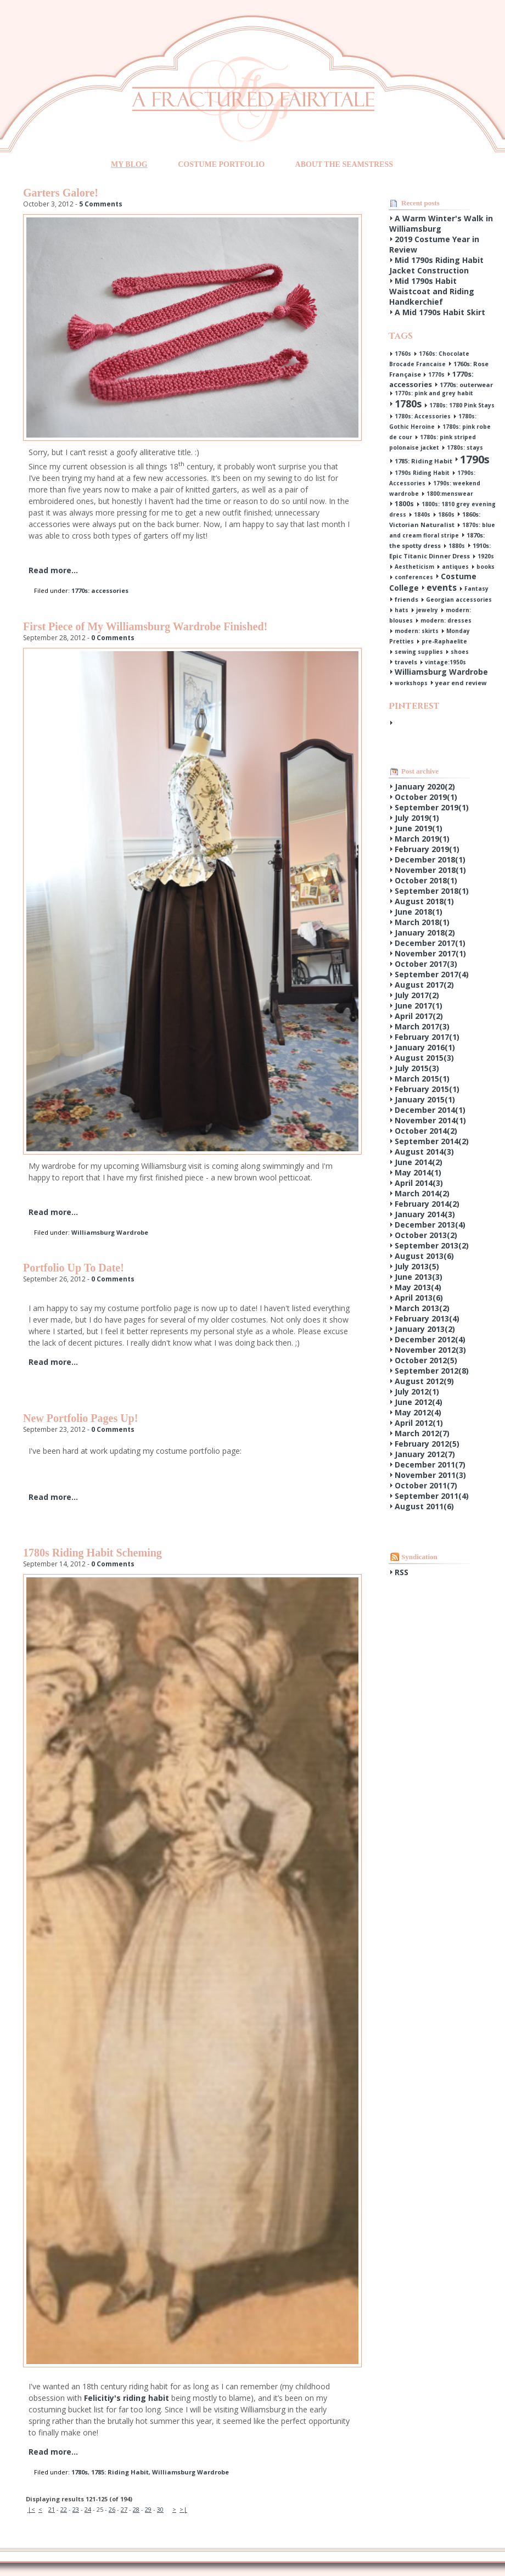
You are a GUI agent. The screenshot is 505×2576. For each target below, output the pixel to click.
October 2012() (426, 1360)
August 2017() (424, 984)
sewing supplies (419, 652)
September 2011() (432, 1496)
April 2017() (419, 1016)
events (442, 587)
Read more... (53, 570)
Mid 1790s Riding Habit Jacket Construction (436, 265)
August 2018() (424, 901)
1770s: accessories (99, 590)
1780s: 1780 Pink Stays (462, 405)
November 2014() (430, 1120)
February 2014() (427, 1204)
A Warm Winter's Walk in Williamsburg (441, 223)
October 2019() (426, 797)
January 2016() (425, 1047)
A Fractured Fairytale (253, 98)
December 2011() (430, 1464)
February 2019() (427, 849)
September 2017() (432, 974)
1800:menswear (450, 493)
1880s (456, 546)
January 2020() (425, 786)
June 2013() (418, 1277)
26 (112, 2509)
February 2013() (427, 1318)
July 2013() (417, 1266)
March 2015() (422, 1078)
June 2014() (418, 1162)
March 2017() (422, 1026)
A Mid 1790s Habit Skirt (440, 312)
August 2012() (424, 1381)
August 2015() (424, 1057)
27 (124, 2509)
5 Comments (100, 204)
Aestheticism (414, 566)
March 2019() (422, 838)
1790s (475, 459)
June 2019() (418, 828)
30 (160, 2509)
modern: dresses (446, 620)
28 (136, 2509)
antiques (455, 566)
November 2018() (430, 870)
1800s (404, 503)
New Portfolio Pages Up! (80, 1418)
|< (31, 2509)
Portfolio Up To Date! (73, 1268)
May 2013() (418, 1287)
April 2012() (419, 1423)
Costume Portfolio (221, 164)
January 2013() (425, 1329)
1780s (79, 2472)
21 (51, 2509)
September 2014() (432, 1141)
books (485, 566)
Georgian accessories (459, 599)
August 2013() (424, 1256)
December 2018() (430, 859)
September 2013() (432, 1245)
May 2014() (418, 1172)
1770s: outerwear (466, 384)
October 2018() (426, 880)
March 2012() (422, 1433)
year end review (460, 683)
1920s (486, 556)
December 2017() (430, 943)
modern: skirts (417, 631)
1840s (422, 514)
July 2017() (417, 995)
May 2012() (418, 1412)
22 (63, 2509)
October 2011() (426, 1485)
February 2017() (427, 1037)
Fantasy (476, 588)
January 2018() (425, 932)
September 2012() (432, 1370)
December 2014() (430, 1110)
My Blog (129, 164)
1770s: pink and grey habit (434, 393)
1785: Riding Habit (120, 2472)
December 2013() (430, 1224)
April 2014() (419, 1183)
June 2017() (418, 1005)
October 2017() (426, 964)
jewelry (427, 610)
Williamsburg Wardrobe (109, 1232)
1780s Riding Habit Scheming (92, 1553)
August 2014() (424, 1151)
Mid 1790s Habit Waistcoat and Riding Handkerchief (431, 291)
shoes (460, 652)
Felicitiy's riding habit (126, 2398)
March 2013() (422, 1308)
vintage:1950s (445, 662)
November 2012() (430, 1350)
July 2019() (417, 818)
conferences (414, 577)
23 (75, 2509)
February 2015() (427, 1089)
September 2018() (432, 891)
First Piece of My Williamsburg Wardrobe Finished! (145, 626)
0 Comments (112, 637)
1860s (446, 514)
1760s (403, 353)
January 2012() (425, 1454)
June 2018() (418, 911)
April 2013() (419, 1297)
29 (148, 2509)
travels (406, 662)
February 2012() (427, 1443)
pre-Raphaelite (444, 641)
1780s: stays (465, 447)
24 (88, 2509)
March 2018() (422, 922)
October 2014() (426, 1130)
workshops (411, 683)
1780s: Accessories (423, 416)
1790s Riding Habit (422, 473)
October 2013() (426, 1235)
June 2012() (418, 1402)
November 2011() (430, 1475)
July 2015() (417, 1068)
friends (406, 599)
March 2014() (422, 1193)
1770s (436, 374)
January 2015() (425, 1099)
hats (401, 610)
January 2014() (425, 1214)
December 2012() (430, 1339)
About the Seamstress (344, 164)
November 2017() (430, 953)
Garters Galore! (60, 193)
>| (183, 2509)
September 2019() (432, 807)
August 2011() (424, 1506)
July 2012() (417, 1391)
